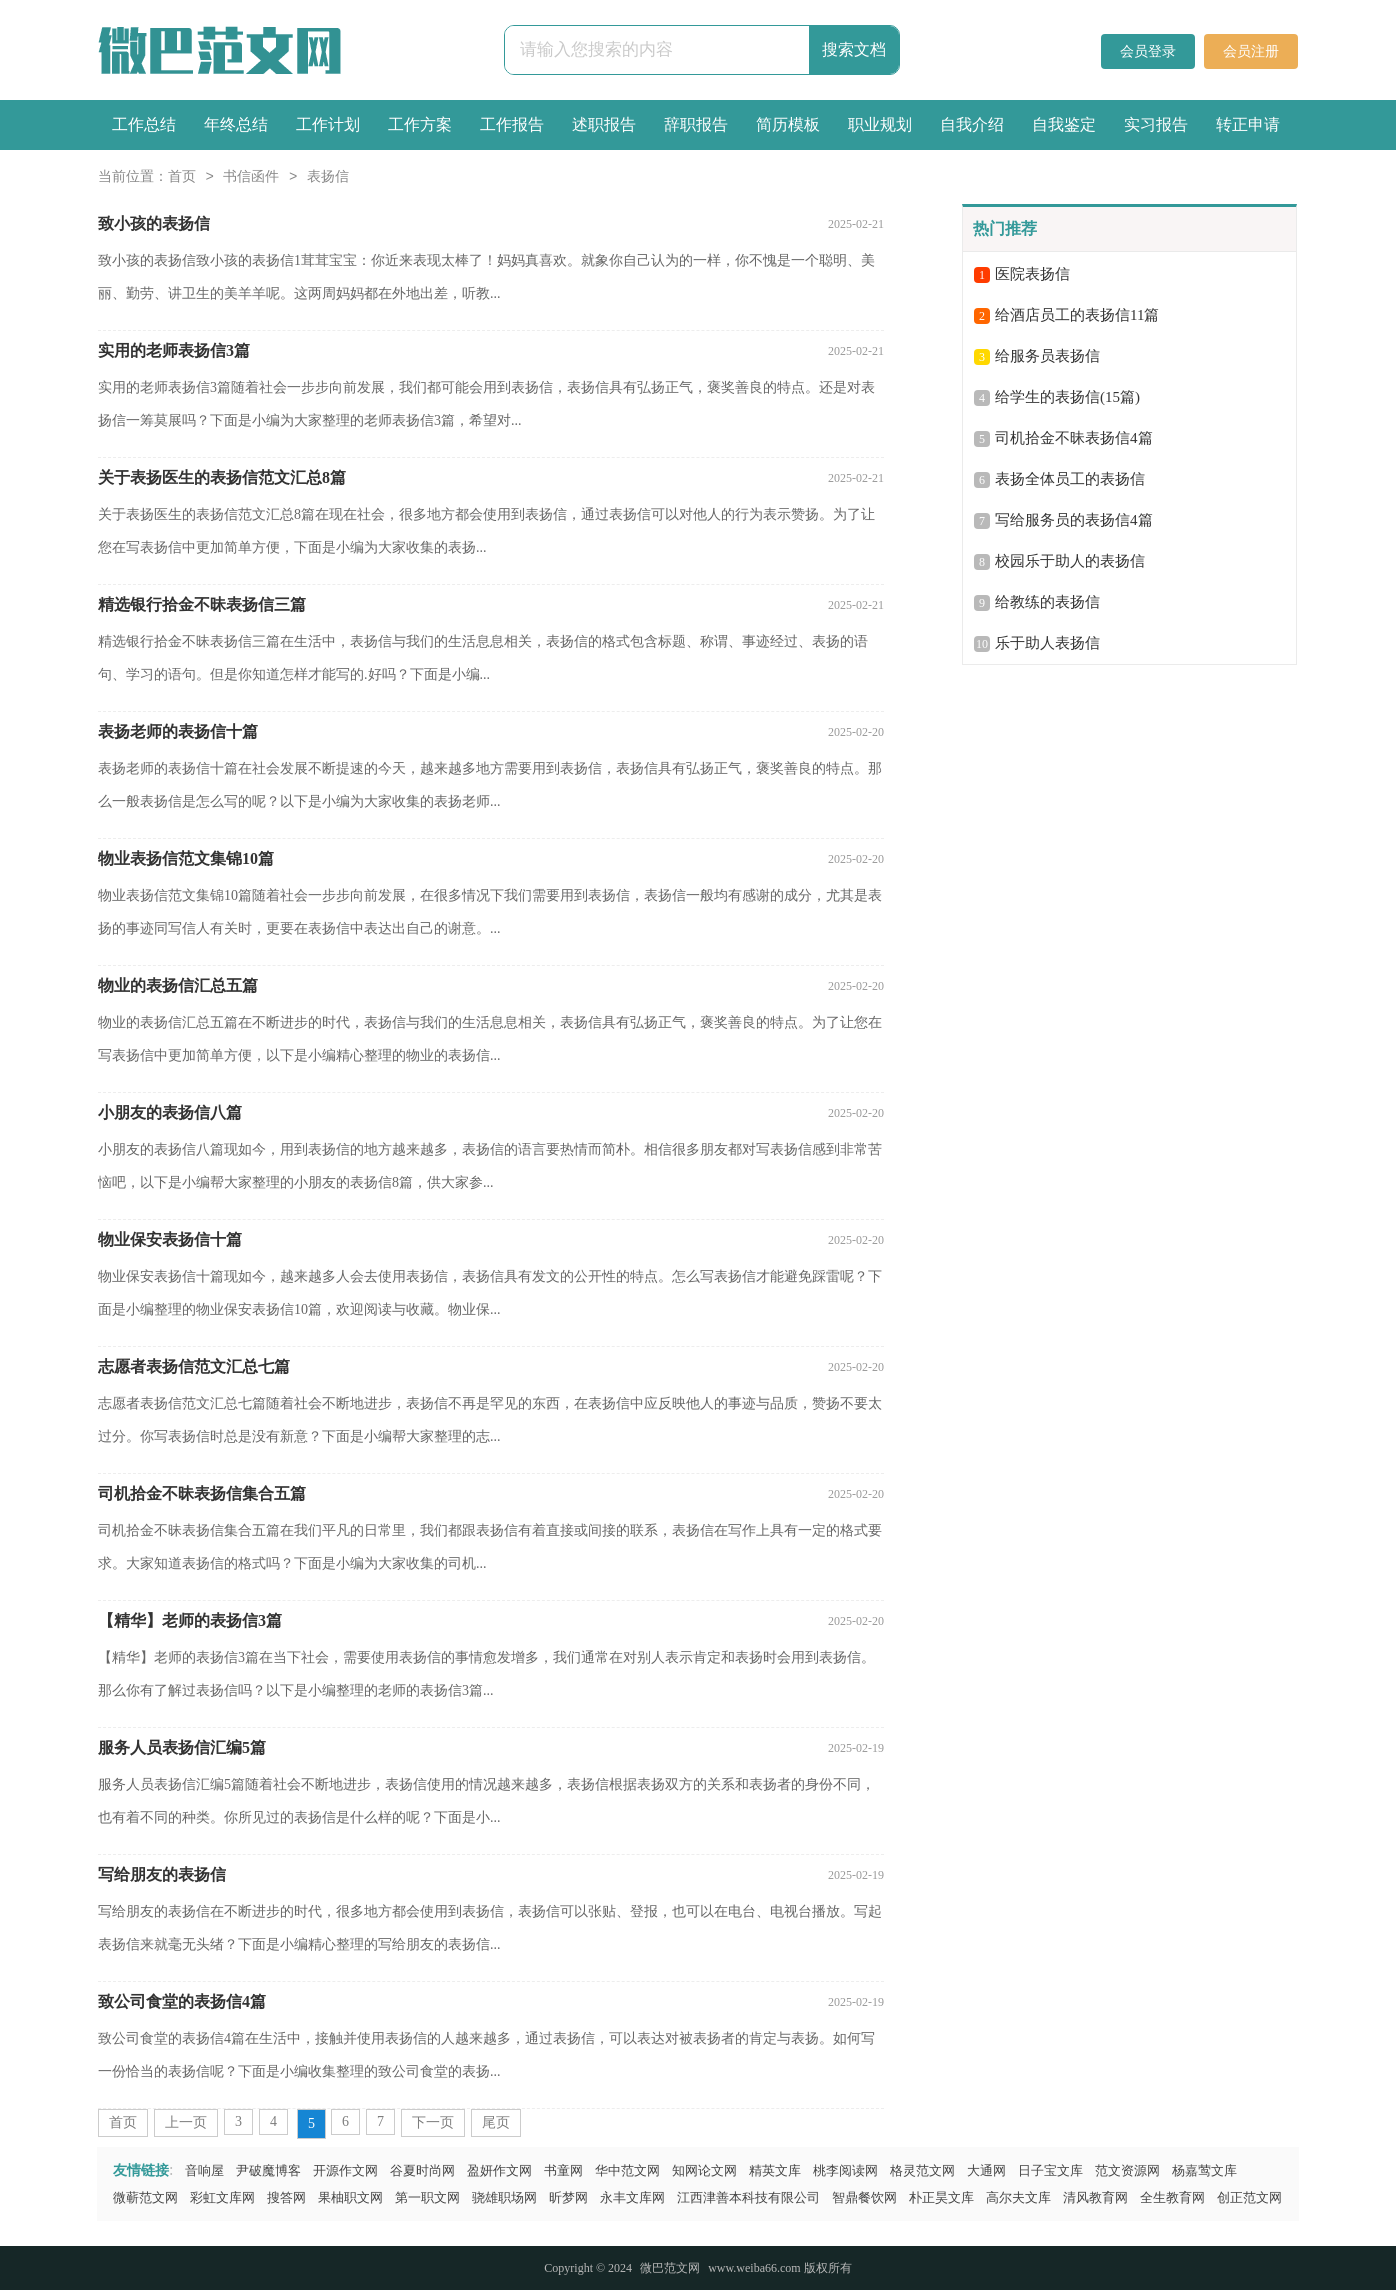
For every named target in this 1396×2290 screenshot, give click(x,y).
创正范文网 (1249, 2197)
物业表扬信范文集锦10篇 (186, 858)
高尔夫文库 (1018, 2197)
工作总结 (144, 124)
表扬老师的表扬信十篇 (178, 731)
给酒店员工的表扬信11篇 (1077, 315)
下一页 (433, 2122)
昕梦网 (568, 2197)
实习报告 (1156, 124)
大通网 (986, 2170)
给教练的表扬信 (1047, 602)
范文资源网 (1127, 2170)
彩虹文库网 (222, 2197)
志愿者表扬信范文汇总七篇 (194, 1366)
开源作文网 (345, 2170)
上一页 (186, 2122)
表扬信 (328, 177)
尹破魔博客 (268, 2170)
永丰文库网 (632, 2197)
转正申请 (1248, 124)
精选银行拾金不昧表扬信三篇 (202, 604)
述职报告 (604, 124)
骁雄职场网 (504, 2197)
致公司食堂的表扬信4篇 (182, 2001)
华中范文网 (627, 2170)
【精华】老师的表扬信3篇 (190, 1620)
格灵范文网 (922, 2170)
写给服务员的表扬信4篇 (1074, 520)
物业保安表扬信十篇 (170, 1239)
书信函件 (251, 177)
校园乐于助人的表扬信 (1070, 561)
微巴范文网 (670, 2268)
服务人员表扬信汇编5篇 (182, 1747)
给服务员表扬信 (1047, 356)
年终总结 (236, 124)
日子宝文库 (1050, 2170)
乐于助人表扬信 (1047, 643)
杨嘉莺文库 (1204, 2170)
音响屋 (204, 2170)
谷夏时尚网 (422, 2170)
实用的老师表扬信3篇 (174, 350)
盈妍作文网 (499, 2170)
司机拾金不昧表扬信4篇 (1074, 438)
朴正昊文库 (941, 2197)
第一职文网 (427, 2197)
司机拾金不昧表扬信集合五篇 (202, 1493)
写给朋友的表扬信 (162, 1874)
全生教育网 (1172, 2197)
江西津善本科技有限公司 (748, 2197)
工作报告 (512, 124)
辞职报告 (696, 124)
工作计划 (328, 124)
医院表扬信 (1032, 274)
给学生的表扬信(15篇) (1067, 397)
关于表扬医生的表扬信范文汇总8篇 (222, 477)
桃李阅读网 (845, 2170)
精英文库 (775, 2170)
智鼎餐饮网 (864, 2197)
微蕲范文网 (145, 2197)
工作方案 (420, 124)
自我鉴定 (1064, 124)
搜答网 (286, 2197)
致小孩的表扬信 (154, 223)
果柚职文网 (350, 2197)
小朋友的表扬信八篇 (170, 1112)
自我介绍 (972, 124)
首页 (182, 177)
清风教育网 (1095, 2197)
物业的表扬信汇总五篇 (178, 985)
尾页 (496, 2122)
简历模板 (788, 124)
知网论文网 (704, 2170)
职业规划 (880, 124)
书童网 (563, 2170)
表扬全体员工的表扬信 (1070, 479)
